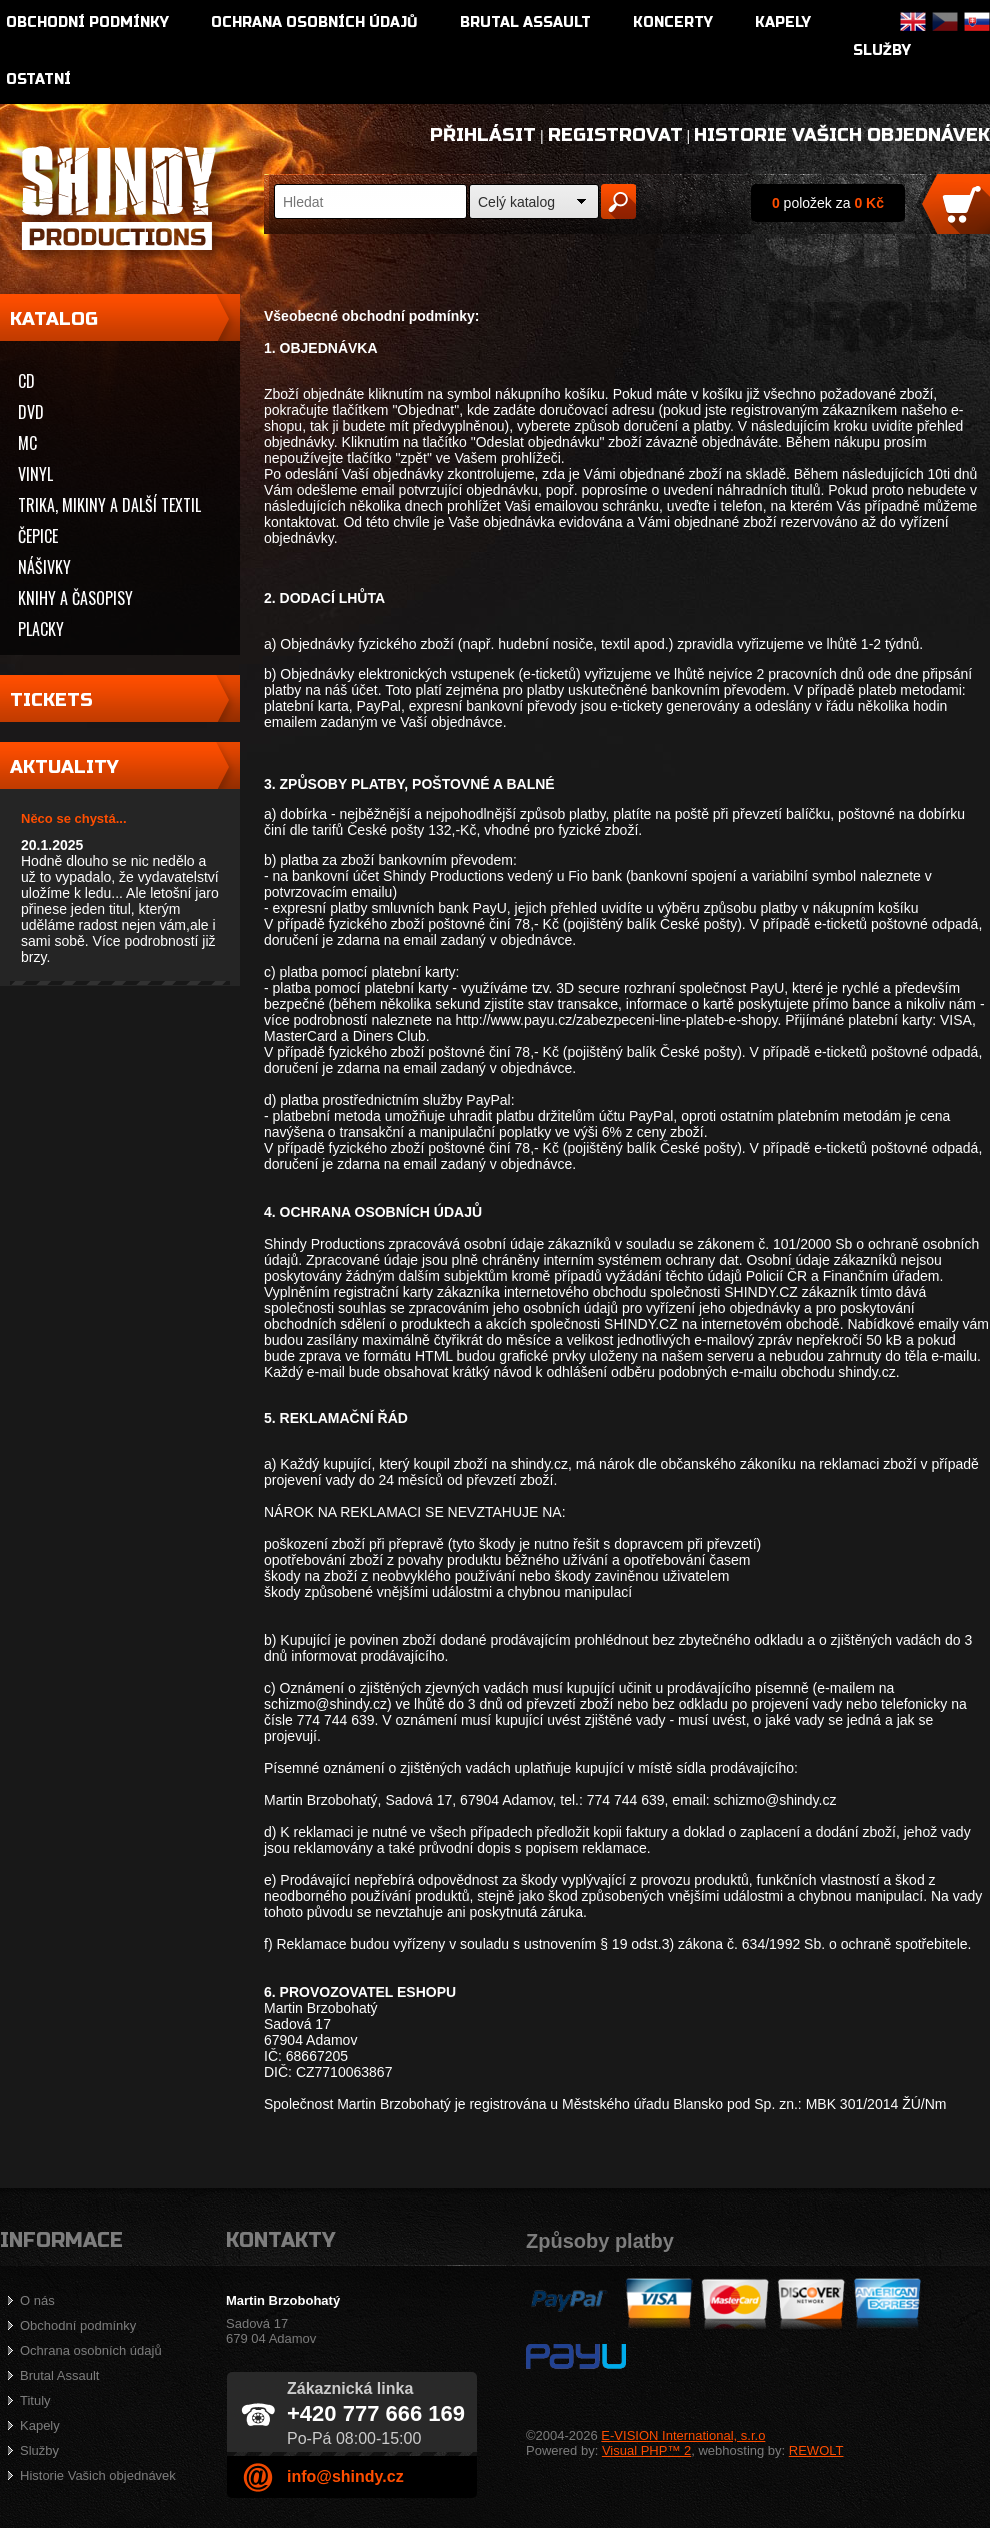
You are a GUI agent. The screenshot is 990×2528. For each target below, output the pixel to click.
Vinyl (35, 474)
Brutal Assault (525, 22)
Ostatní (38, 79)
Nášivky (44, 567)
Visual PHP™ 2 (646, 2450)
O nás (37, 2300)
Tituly (35, 2400)
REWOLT (816, 2450)
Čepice (38, 536)
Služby (882, 50)
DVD (31, 412)
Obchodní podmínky (87, 22)
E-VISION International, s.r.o (683, 2435)
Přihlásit (483, 135)
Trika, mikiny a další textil (109, 505)
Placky (41, 629)
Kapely (783, 22)
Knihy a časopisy (75, 598)
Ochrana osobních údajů (314, 22)
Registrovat (615, 135)
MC (27, 443)
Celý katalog (516, 202)
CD (26, 381)
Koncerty (673, 22)
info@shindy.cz (345, 2476)
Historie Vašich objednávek (842, 135)
